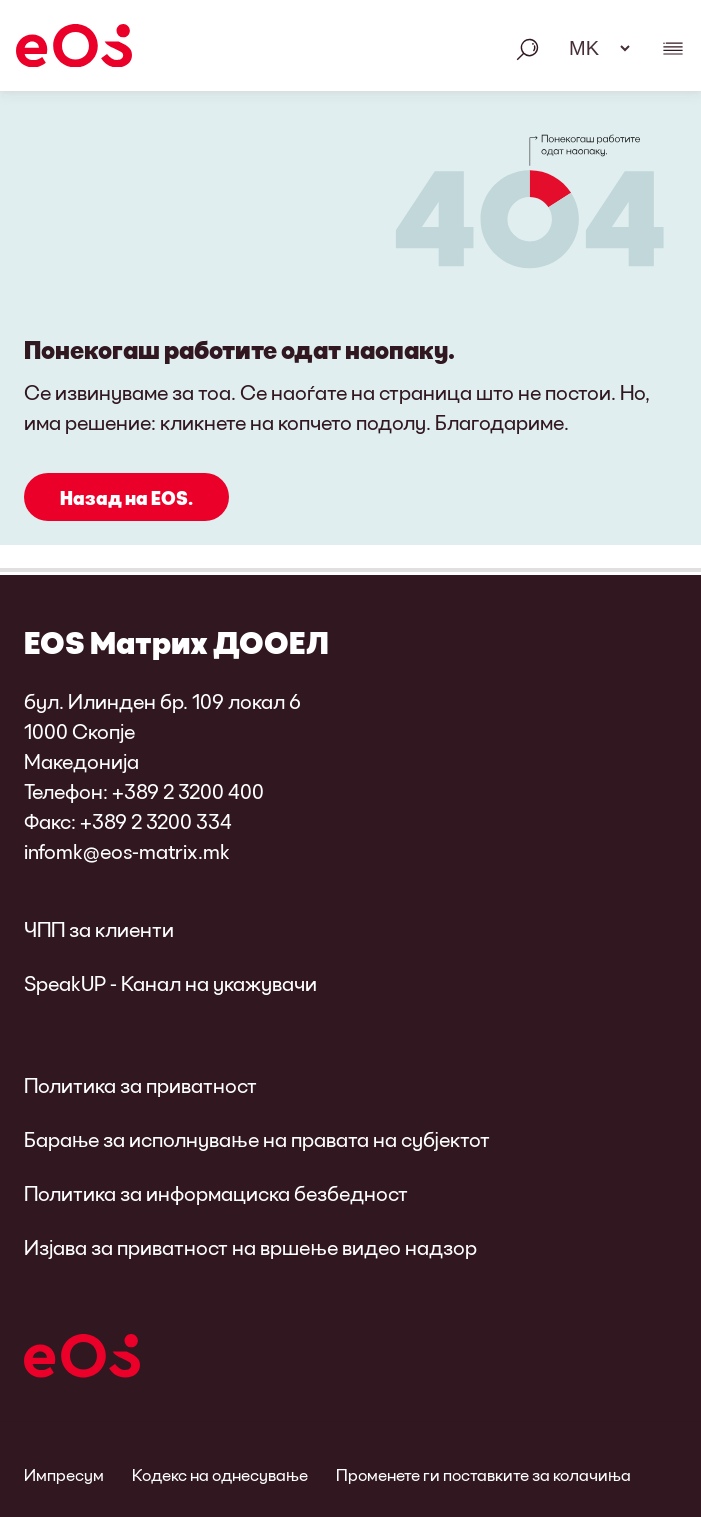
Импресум (64, 1474)
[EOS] (74, 49)
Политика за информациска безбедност (216, 1193)
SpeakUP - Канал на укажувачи (170, 983)
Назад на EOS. (126, 498)
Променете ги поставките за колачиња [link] (483, 1474)
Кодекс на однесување (220, 1474)
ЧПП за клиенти (99, 929)
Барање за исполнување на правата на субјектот (257, 1139)
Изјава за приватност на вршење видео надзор (250, 1247)
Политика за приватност (140, 1085)
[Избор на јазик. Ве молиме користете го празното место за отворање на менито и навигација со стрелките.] (593, 48)
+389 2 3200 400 (188, 791)
